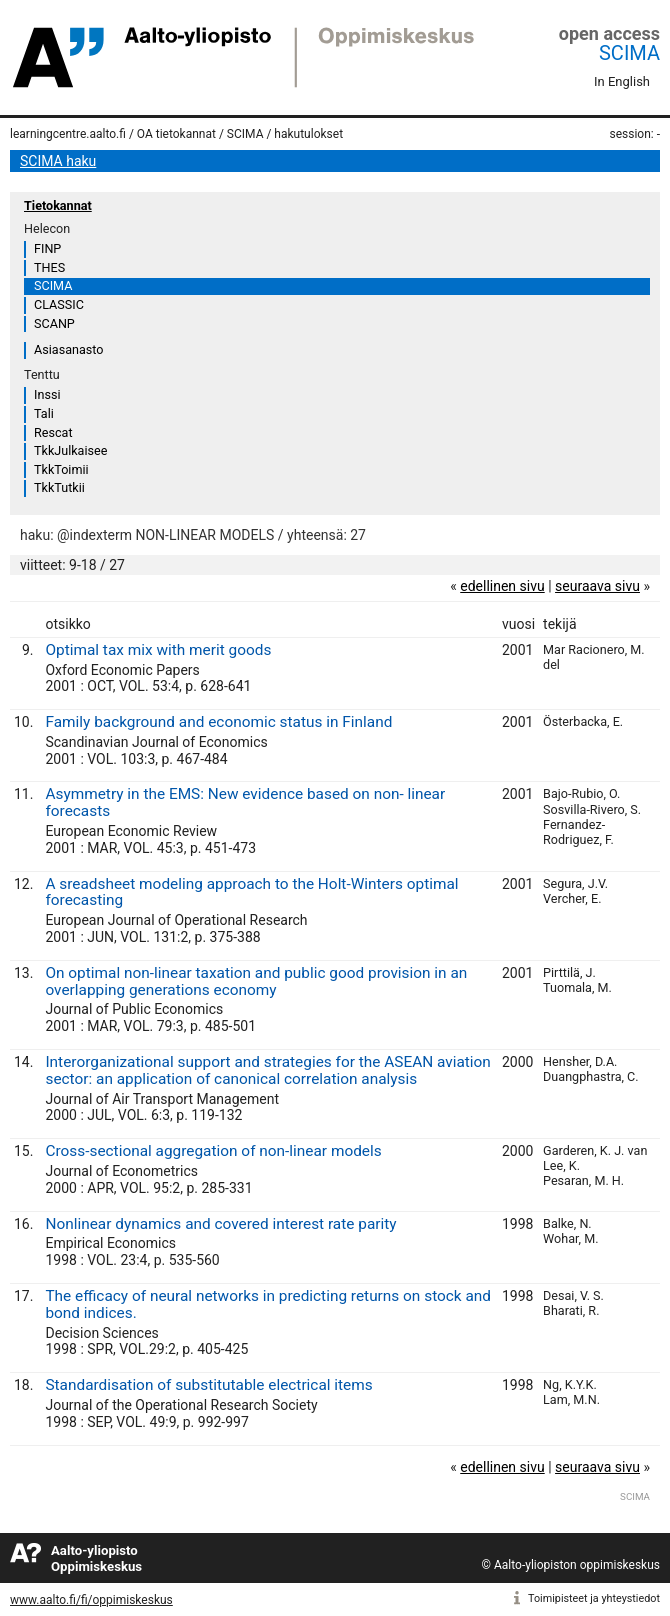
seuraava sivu (597, 586)
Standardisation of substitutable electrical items (208, 1385)
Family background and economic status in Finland (218, 722)
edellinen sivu (502, 586)
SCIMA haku (58, 161)
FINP (47, 248)
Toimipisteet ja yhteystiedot (594, 1598)
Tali (44, 413)
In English (622, 81)
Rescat (53, 432)
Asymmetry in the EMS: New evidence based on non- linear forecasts (245, 802)
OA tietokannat (176, 134)
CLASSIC (59, 304)
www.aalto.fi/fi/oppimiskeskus (91, 1600)
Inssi (47, 394)
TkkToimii (61, 469)
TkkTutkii (59, 487)
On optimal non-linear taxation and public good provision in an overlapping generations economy (256, 981)
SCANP (54, 323)
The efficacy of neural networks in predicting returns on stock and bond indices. (268, 1304)
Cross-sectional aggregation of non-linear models (213, 1151)
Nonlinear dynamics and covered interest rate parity (220, 1224)
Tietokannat (58, 205)
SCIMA (629, 53)
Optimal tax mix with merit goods (158, 650)
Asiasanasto (68, 349)
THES (49, 267)
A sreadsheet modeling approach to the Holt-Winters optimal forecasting (251, 892)
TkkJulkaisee (70, 450)
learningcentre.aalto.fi (68, 134)
